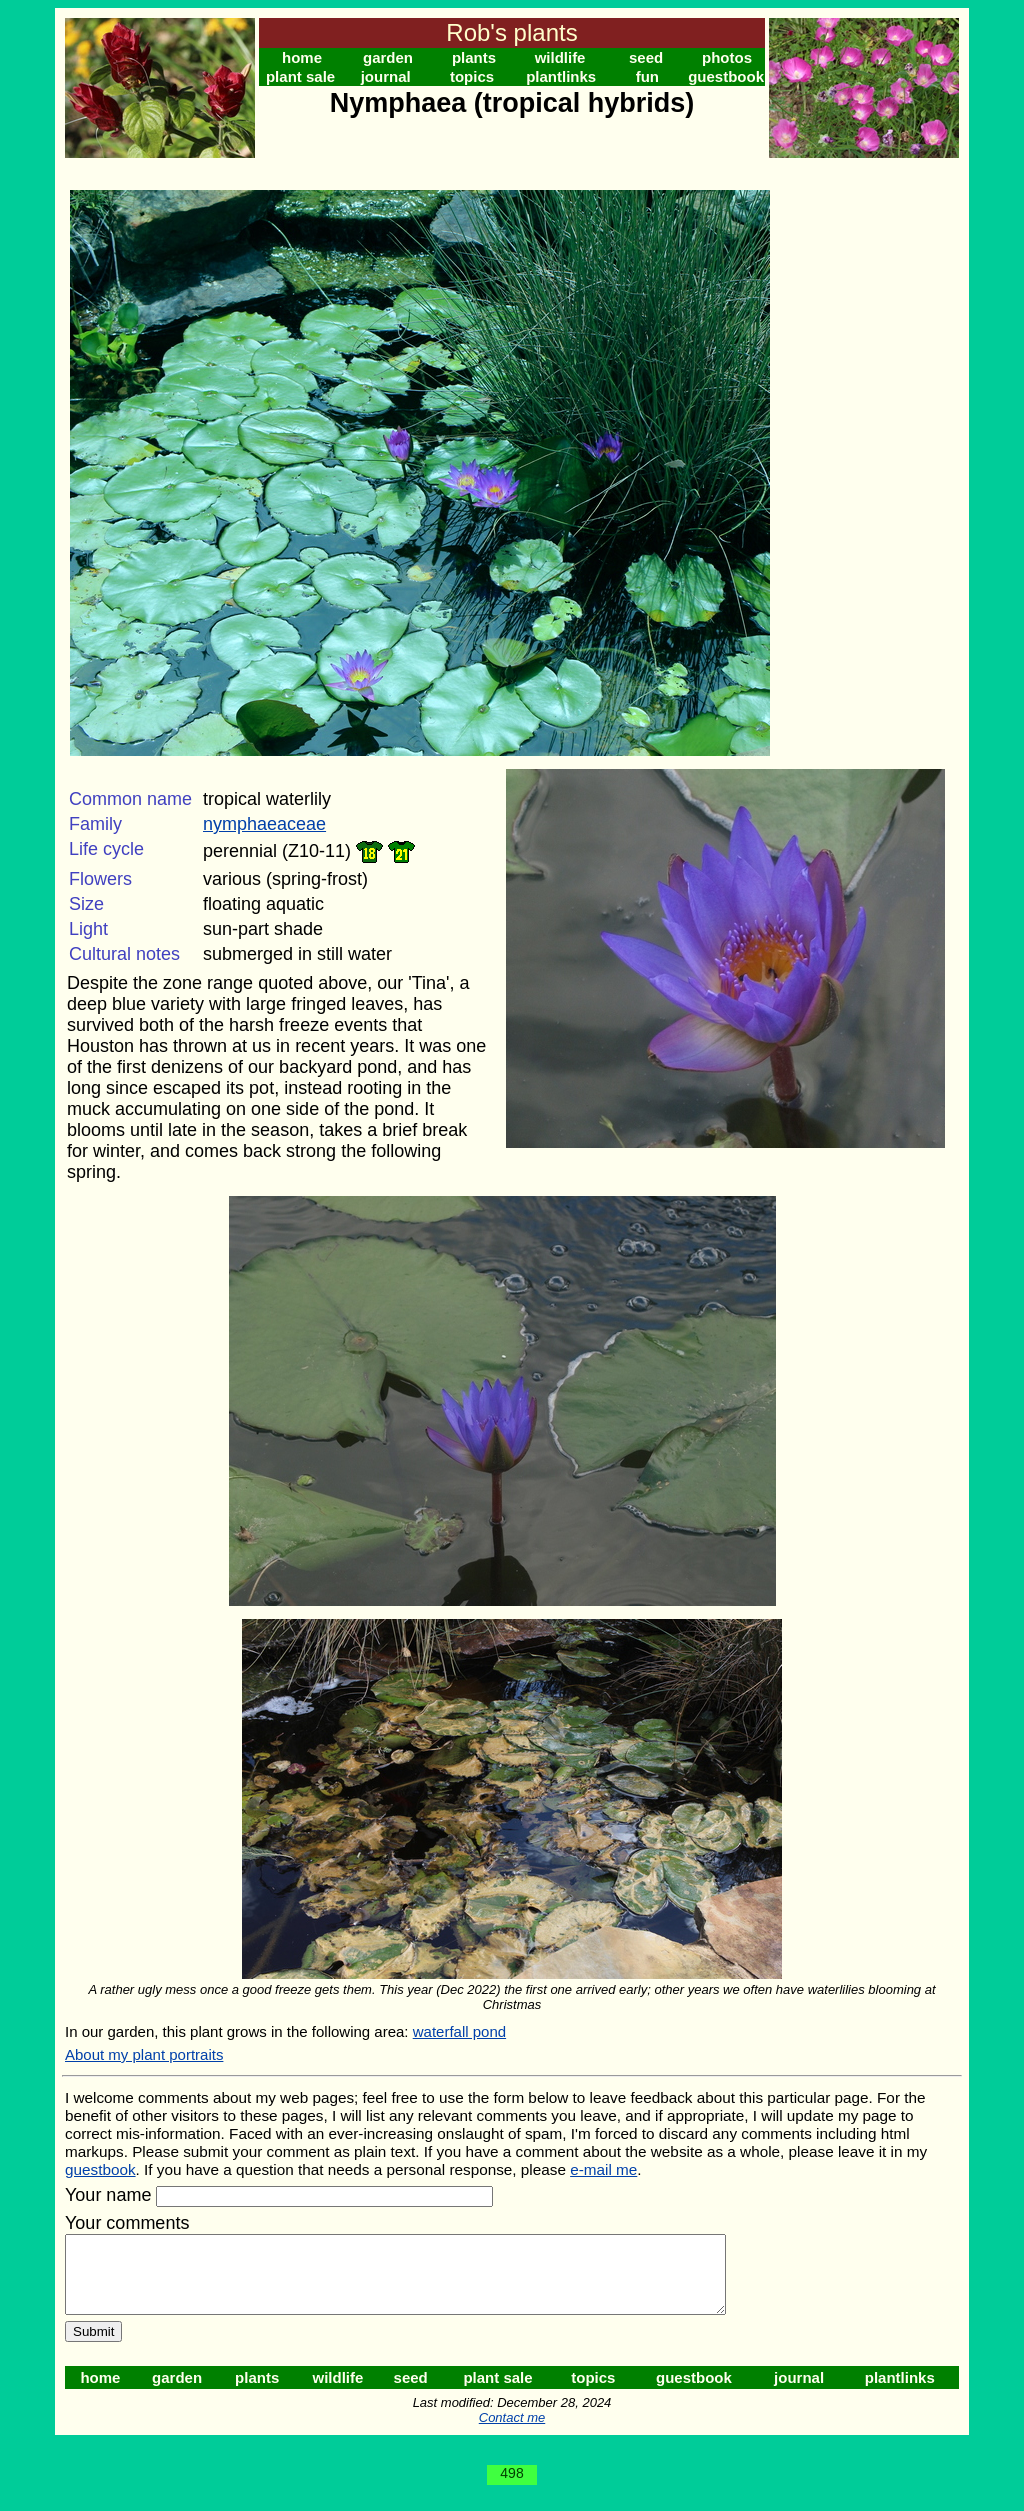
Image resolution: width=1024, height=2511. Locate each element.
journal (386, 76)
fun (647, 76)
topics (472, 76)
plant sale (300, 76)
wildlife (560, 57)
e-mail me (603, 2169)
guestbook (726, 76)
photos (727, 57)
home (302, 57)
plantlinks (561, 76)
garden (388, 57)
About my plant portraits (144, 2054)
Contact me (512, 2432)
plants (474, 57)
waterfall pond (459, 2031)
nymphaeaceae (264, 824)
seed (646, 57)
